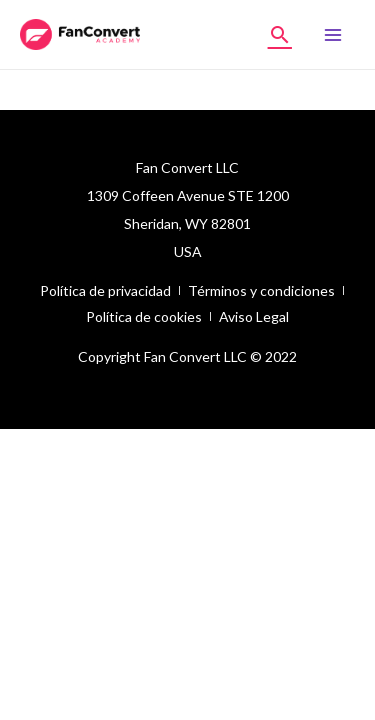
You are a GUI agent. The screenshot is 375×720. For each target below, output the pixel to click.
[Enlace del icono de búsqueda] (280, 34)
